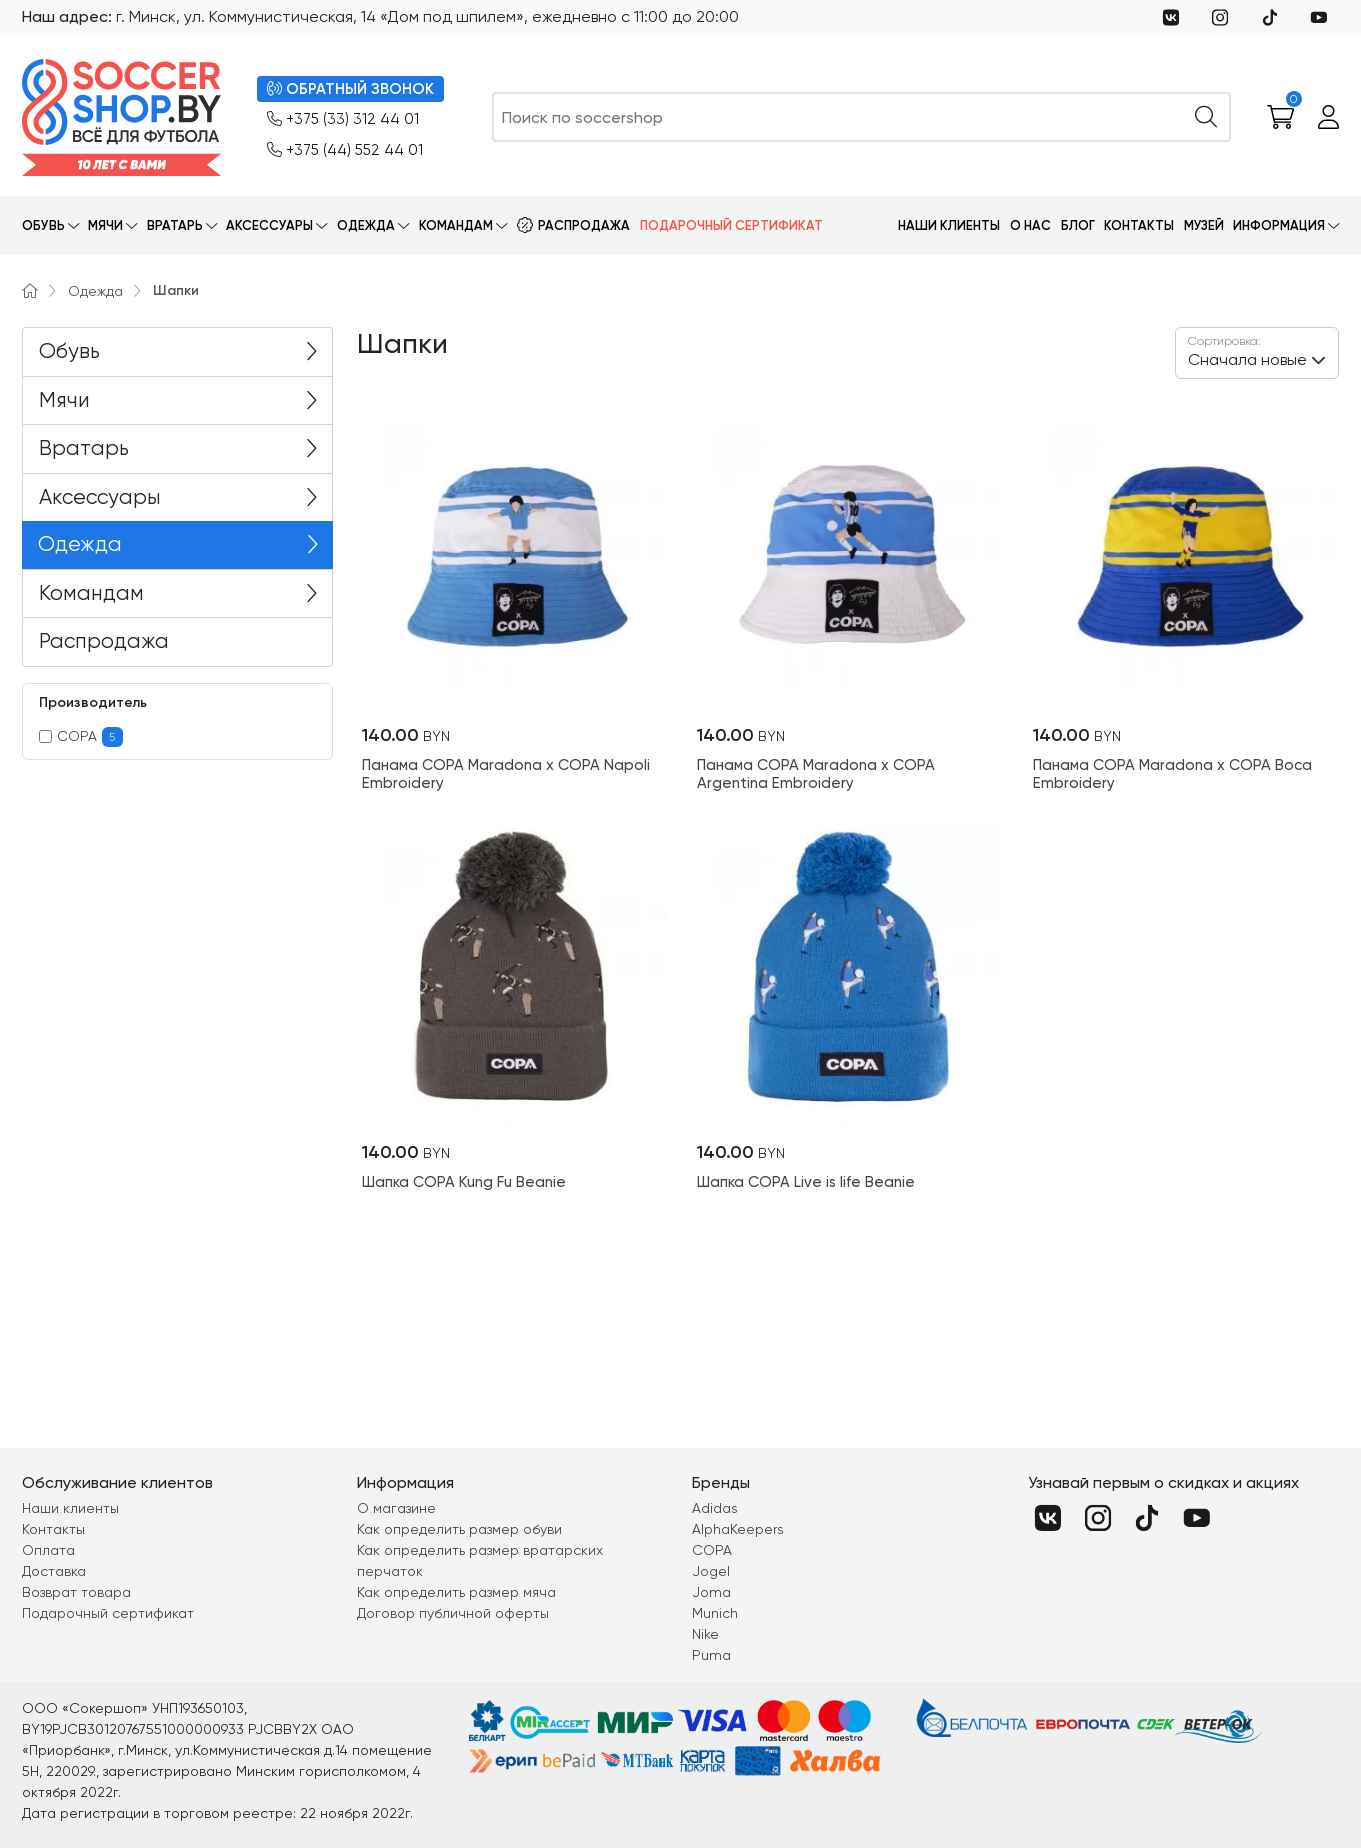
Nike (705, 1634)
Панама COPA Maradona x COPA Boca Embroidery (1172, 774)
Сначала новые (1247, 350)
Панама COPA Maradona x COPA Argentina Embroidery (816, 774)
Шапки (176, 290)
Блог (1078, 225)
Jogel (711, 1571)
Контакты (1139, 225)
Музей (1204, 225)
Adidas (715, 1508)
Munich (715, 1613)
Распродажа (584, 225)
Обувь (43, 225)
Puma (711, 1655)
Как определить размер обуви (459, 1529)
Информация (1279, 225)
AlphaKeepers (738, 1529)
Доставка (54, 1571)
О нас (1030, 225)
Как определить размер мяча (456, 1592)
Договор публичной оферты (453, 1613)
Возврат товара (76, 1592)
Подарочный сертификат (731, 225)
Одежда (366, 225)
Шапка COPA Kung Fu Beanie (464, 1182)
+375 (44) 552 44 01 (345, 150)
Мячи (105, 225)
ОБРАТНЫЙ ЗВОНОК (350, 89)
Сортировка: (1224, 341)
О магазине (396, 1508)
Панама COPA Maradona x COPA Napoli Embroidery (506, 774)
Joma (711, 1592)
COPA (81, 737)
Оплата (48, 1550)
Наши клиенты (949, 225)
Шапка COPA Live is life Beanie (806, 1182)
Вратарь (175, 225)
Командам (456, 225)
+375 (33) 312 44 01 (343, 119)
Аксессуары (269, 225)
